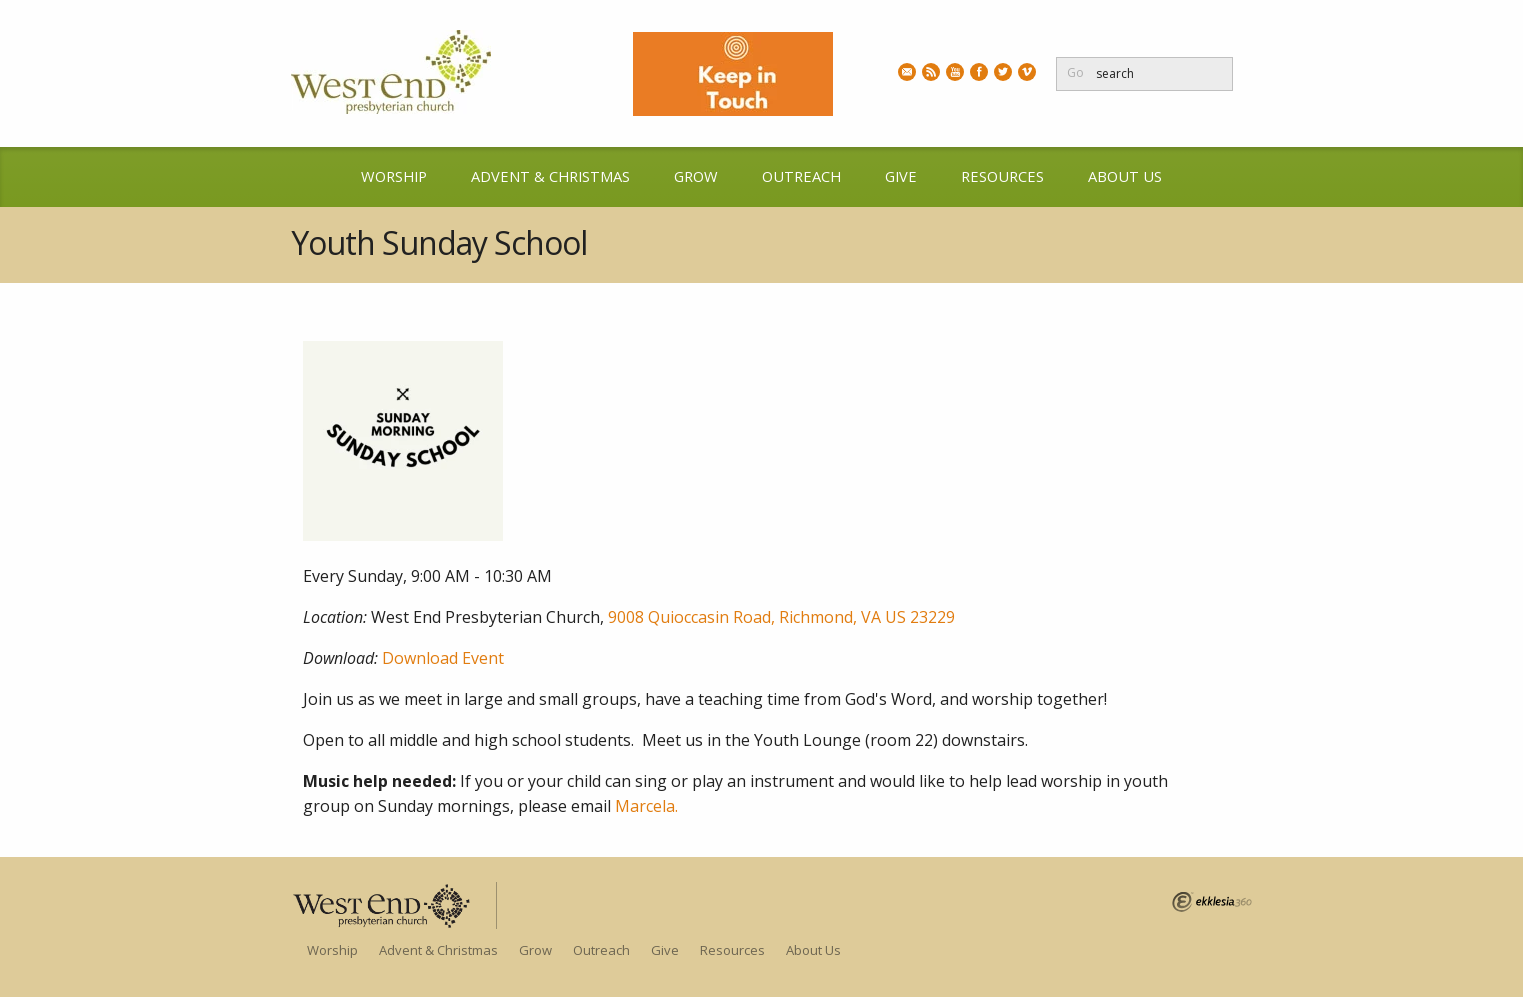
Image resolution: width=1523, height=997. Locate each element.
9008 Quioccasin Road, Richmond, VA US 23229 (781, 617)
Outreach (801, 176)
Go (1075, 72)
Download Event (443, 658)
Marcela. (646, 806)
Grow (696, 176)
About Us (1125, 176)
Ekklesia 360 (1212, 902)
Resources (1002, 176)
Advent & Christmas (550, 176)
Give (901, 176)
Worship (394, 176)
